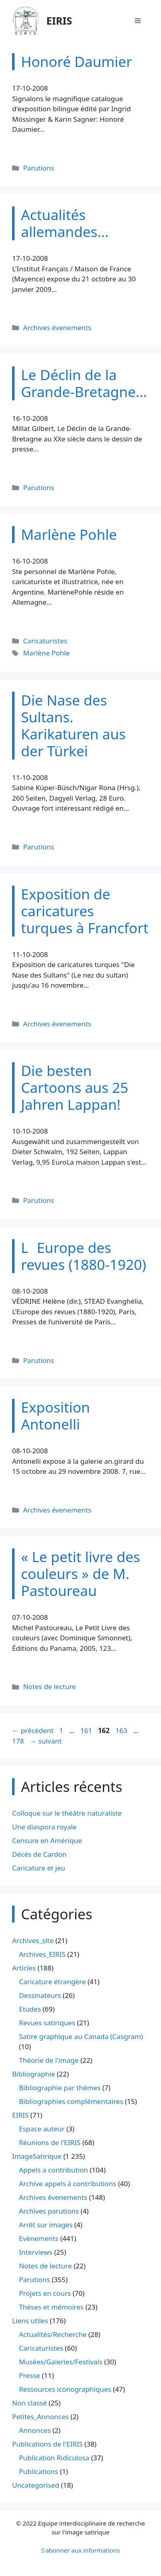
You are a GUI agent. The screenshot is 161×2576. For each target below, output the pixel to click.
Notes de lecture (49, 1686)
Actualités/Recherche (53, 2334)
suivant (46, 1741)
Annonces (35, 2430)
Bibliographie (33, 2074)
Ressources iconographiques (65, 2389)
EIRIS (59, 20)
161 (87, 1730)
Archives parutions (49, 2211)
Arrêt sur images (46, 2224)
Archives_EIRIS (42, 1954)
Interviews (35, 2252)
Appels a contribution (53, 2169)
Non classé (29, 2402)
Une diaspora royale (44, 1826)
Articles (24, 1968)
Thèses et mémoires (51, 2307)
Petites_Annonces (40, 2416)
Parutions (38, 168)
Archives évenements (57, 327)
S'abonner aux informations (80, 2550)
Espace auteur (42, 2128)
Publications (38, 2471)
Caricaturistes (45, 640)
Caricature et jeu (38, 1868)
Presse (29, 2375)
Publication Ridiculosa (54, 2457)
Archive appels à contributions (67, 2183)
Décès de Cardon (39, 1854)
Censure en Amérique (47, 1840)
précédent (33, 1730)
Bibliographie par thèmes (59, 2087)
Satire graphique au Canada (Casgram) (81, 2036)
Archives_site (33, 1940)
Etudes (30, 2009)
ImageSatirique (37, 2156)
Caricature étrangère (52, 1981)
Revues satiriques (47, 2022)
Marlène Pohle (46, 653)
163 (122, 1730)
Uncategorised (35, 2485)
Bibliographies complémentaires (71, 2101)
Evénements (39, 2238)
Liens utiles (30, 2320)
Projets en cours (45, 2293)
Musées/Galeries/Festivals (60, 2361)
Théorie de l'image (49, 2060)
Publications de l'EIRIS (47, 2444)
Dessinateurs (40, 1995)
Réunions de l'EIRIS (49, 2142)
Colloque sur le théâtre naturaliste (67, 1813)
